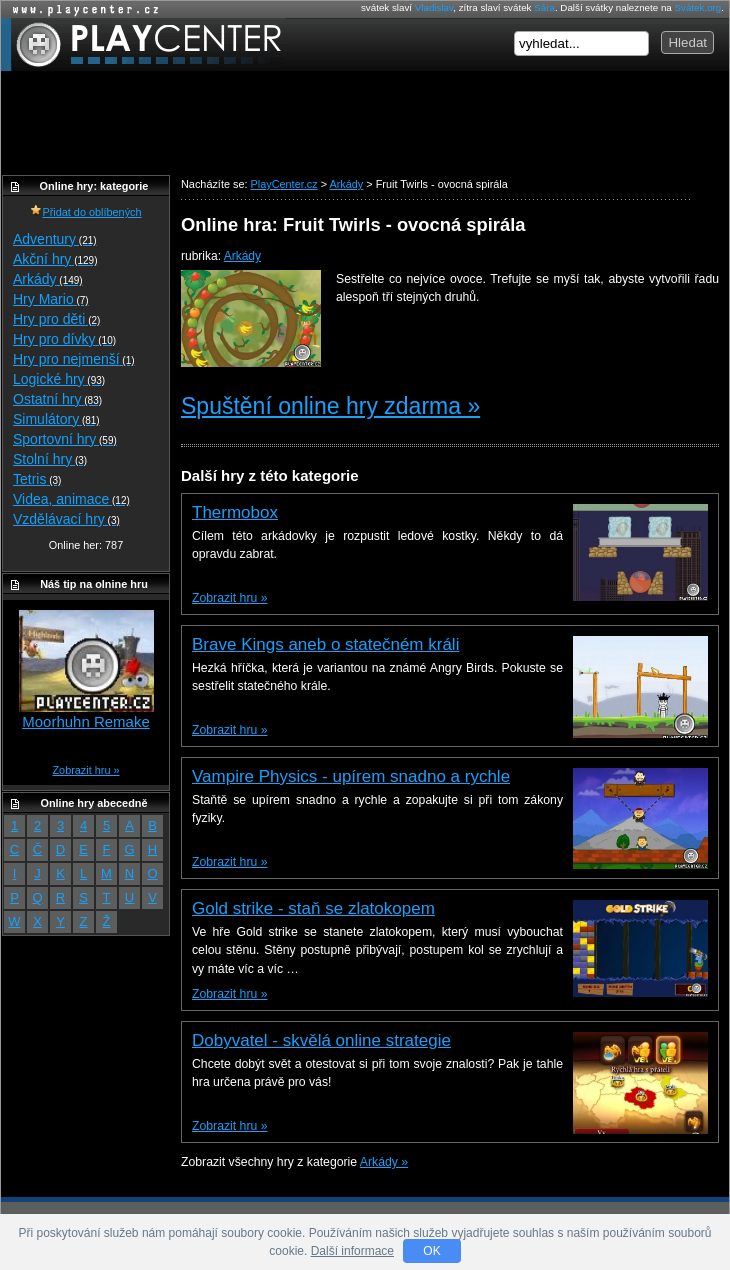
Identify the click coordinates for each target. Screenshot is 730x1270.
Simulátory (56, 419)
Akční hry (55, 259)
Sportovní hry (65, 439)
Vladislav (434, 7)
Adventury (55, 239)
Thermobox (235, 512)
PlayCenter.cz (143, 44)
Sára (544, 7)
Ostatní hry (57, 399)
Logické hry (59, 379)
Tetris (37, 479)
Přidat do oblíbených (85, 212)
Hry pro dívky (64, 339)
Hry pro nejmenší (74, 359)
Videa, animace (71, 499)
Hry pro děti (56, 319)
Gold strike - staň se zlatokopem (313, 908)
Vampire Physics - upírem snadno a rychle (351, 776)
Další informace (352, 1251)
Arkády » (384, 1162)
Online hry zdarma (81, 9)
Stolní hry (50, 459)
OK (431, 1251)
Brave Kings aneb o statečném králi (325, 644)
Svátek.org (698, 7)
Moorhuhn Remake (86, 721)
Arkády (242, 256)
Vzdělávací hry (66, 519)
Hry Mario (51, 299)
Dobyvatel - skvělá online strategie (321, 1040)
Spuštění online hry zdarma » (330, 406)
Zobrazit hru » (229, 598)
